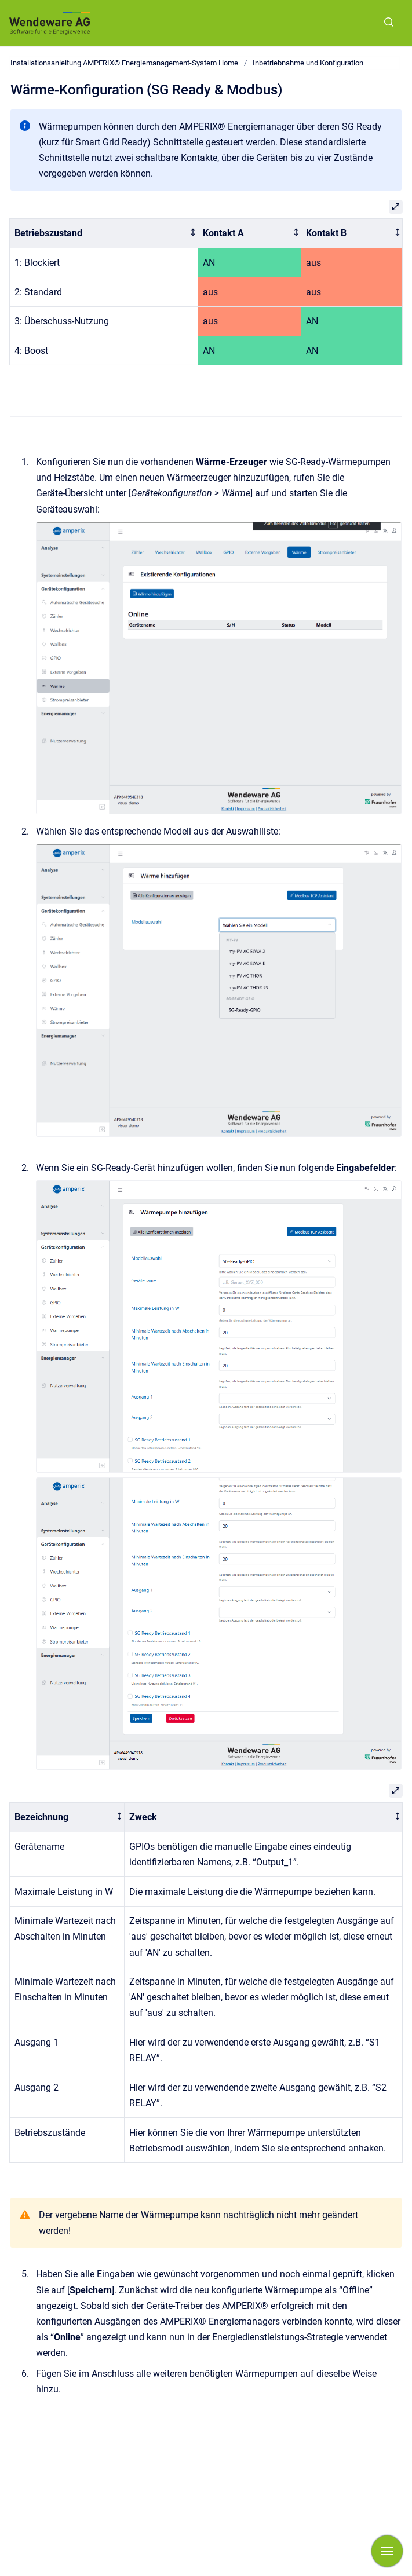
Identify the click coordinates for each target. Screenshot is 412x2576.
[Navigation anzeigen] (387, 2551)
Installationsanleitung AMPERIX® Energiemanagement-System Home (124, 62)
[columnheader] (104, 233)
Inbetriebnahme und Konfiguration (308, 62)
